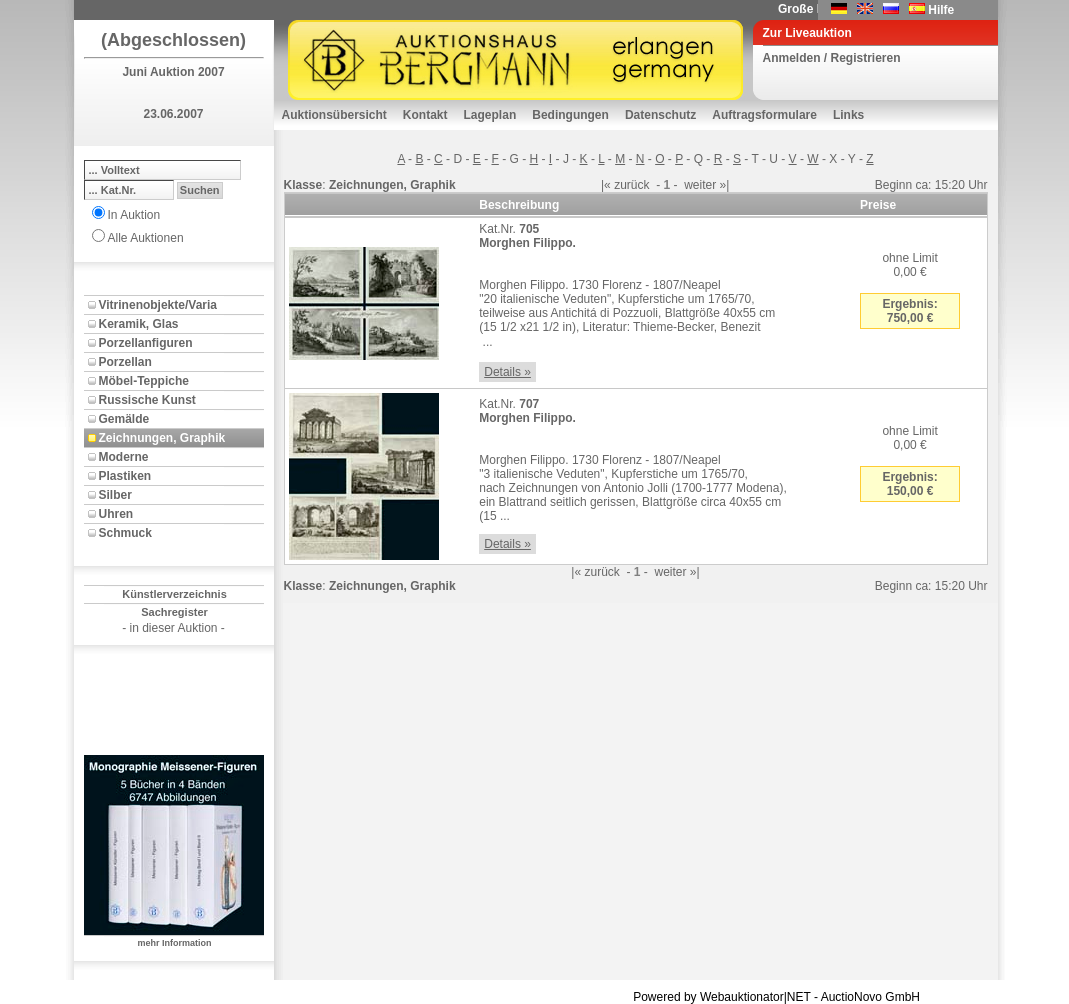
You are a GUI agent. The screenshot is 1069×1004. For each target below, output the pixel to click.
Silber (115, 495)
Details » (507, 372)
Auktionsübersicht (334, 115)
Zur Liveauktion (807, 33)
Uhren (116, 514)
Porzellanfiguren (146, 343)
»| (725, 185)
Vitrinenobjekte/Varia (158, 305)
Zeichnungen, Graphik (162, 438)
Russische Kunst (147, 400)
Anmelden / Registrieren (832, 58)
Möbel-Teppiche (144, 381)
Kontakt (425, 115)
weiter (700, 185)
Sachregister (174, 612)
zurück (631, 185)
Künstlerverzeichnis (174, 594)
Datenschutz (660, 115)
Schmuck (125, 533)
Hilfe (941, 10)
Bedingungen (570, 115)
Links (848, 115)
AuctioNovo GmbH (870, 997)
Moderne (124, 457)
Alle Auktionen (146, 238)
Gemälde (124, 419)
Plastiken (125, 476)
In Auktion (134, 215)
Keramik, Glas (139, 324)
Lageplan (490, 115)
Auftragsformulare (764, 115)
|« (606, 185)
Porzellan (125, 362)
